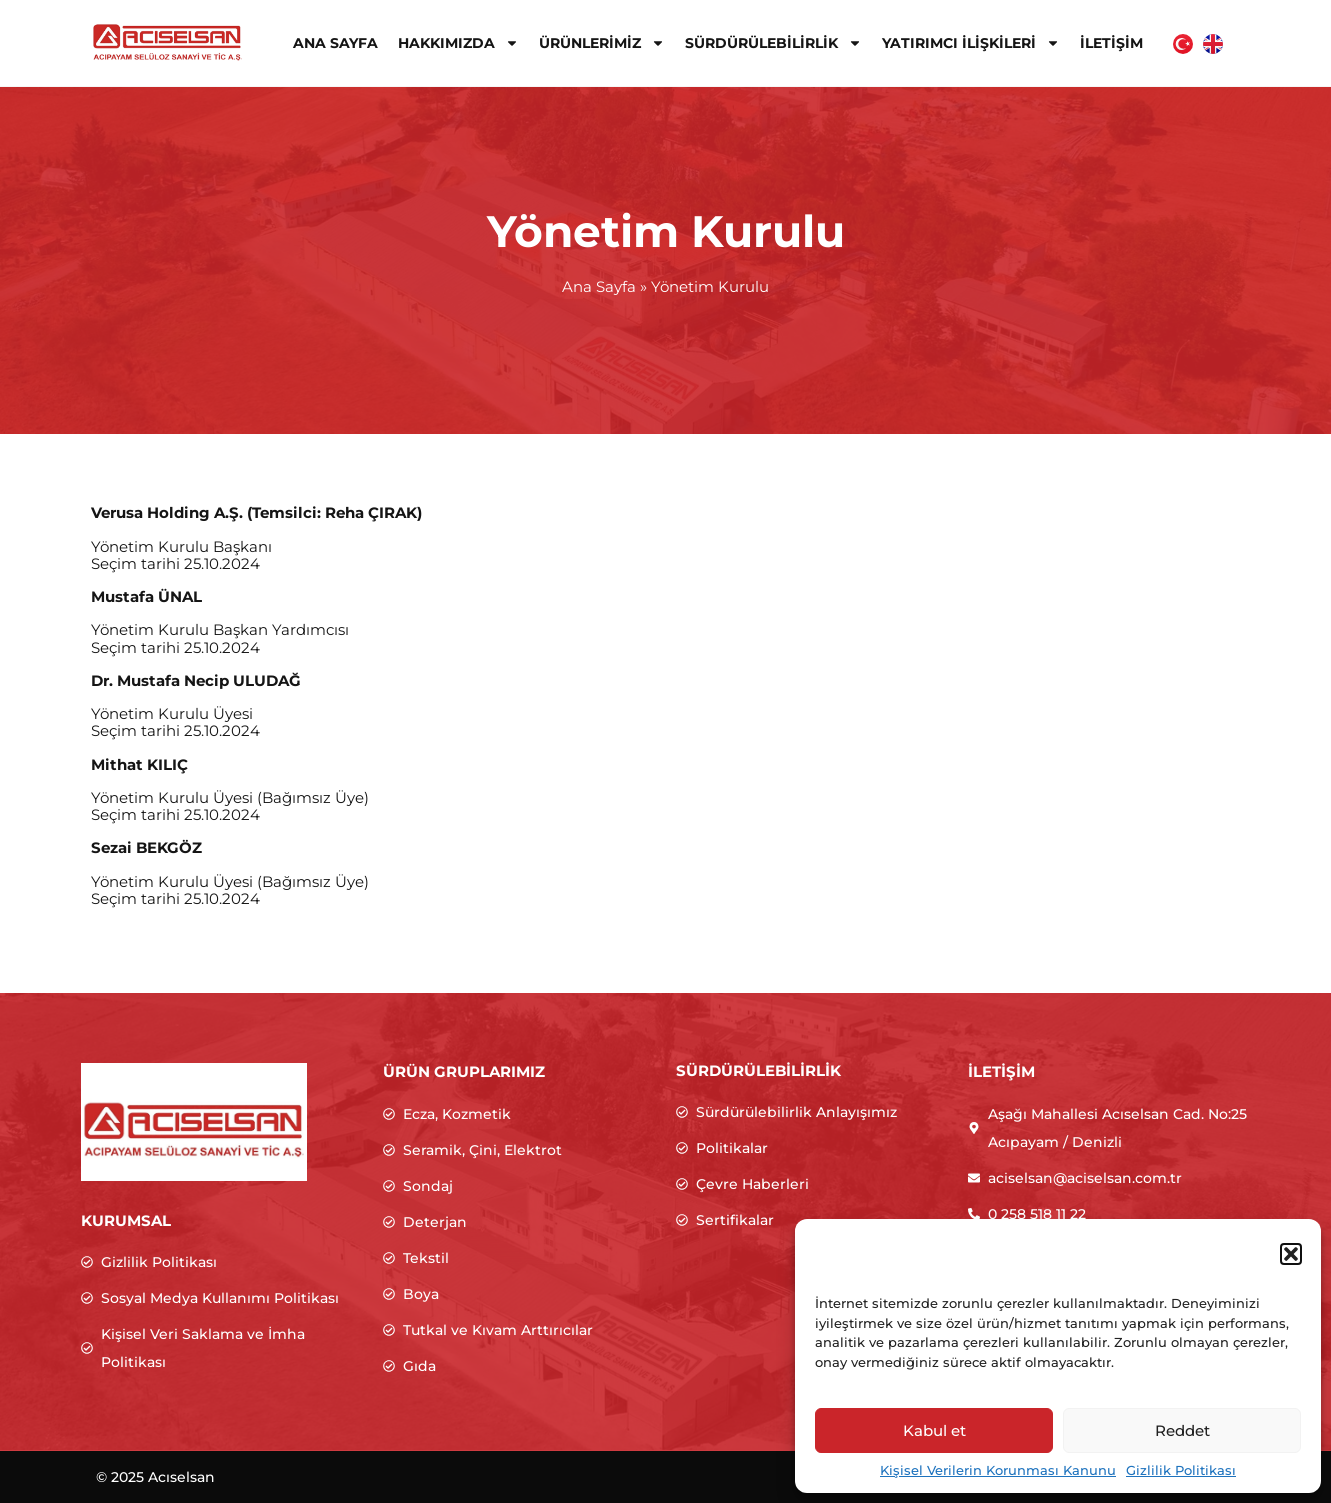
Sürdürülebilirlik (773, 43)
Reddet (1182, 1430)
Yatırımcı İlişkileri (971, 43)
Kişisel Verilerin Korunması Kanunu (998, 1470)
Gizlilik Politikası (1181, 1470)
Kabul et (934, 1430)
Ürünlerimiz (602, 43)
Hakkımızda (458, 43)
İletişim (1111, 43)
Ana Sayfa (335, 43)
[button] (1291, 1254)
